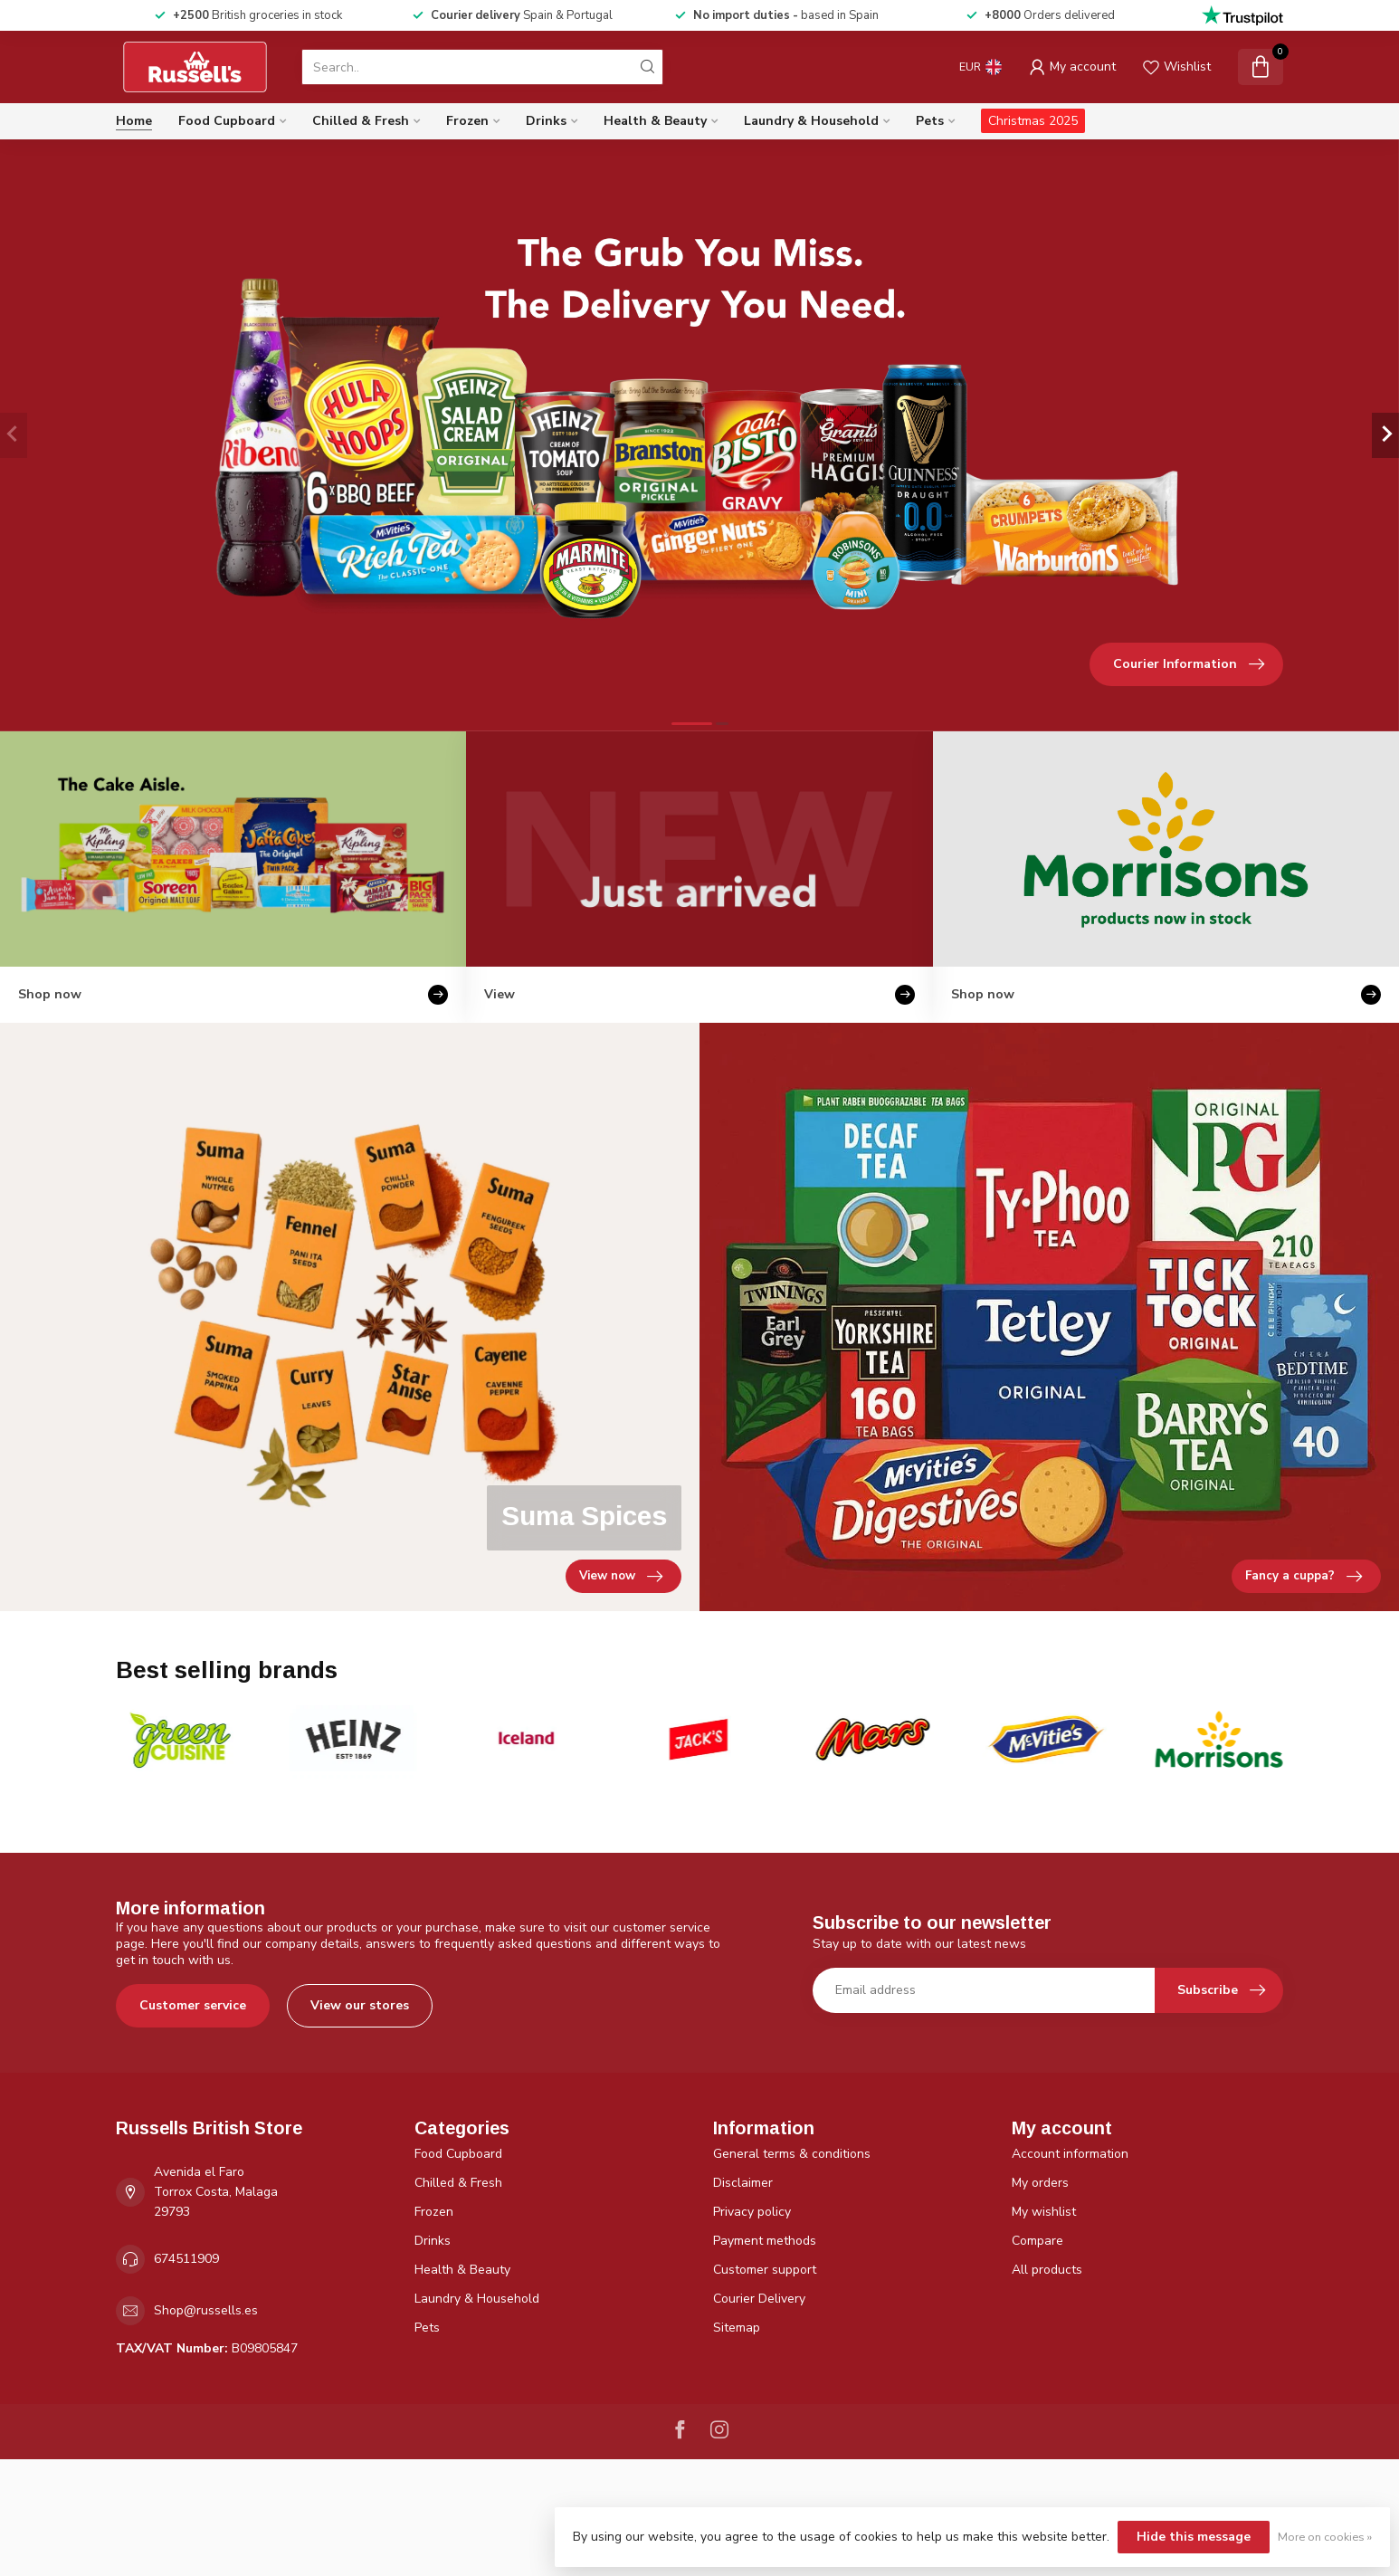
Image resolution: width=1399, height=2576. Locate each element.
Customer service (192, 2005)
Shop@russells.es (206, 2310)
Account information (1070, 2153)
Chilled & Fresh (360, 120)
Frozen (467, 120)
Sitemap (736, 2327)
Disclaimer (743, 2182)
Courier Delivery (759, 2298)
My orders (1040, 2182)
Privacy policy (752, 2211)
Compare (1037, 2240)
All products (1047, 2269)
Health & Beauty (655, 120)
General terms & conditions (792, 2153)
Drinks (546, 120)
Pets (930, 120)
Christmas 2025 (1033, 120)
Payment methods (764, 2240)
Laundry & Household (811, 120)
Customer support (764, 2269)
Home (134, 120)
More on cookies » (1325, 2536)
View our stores (359, 2005)
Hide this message (1194, 2536)
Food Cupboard (226, 120)
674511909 (186, 2258)
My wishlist (1044, 2211)
